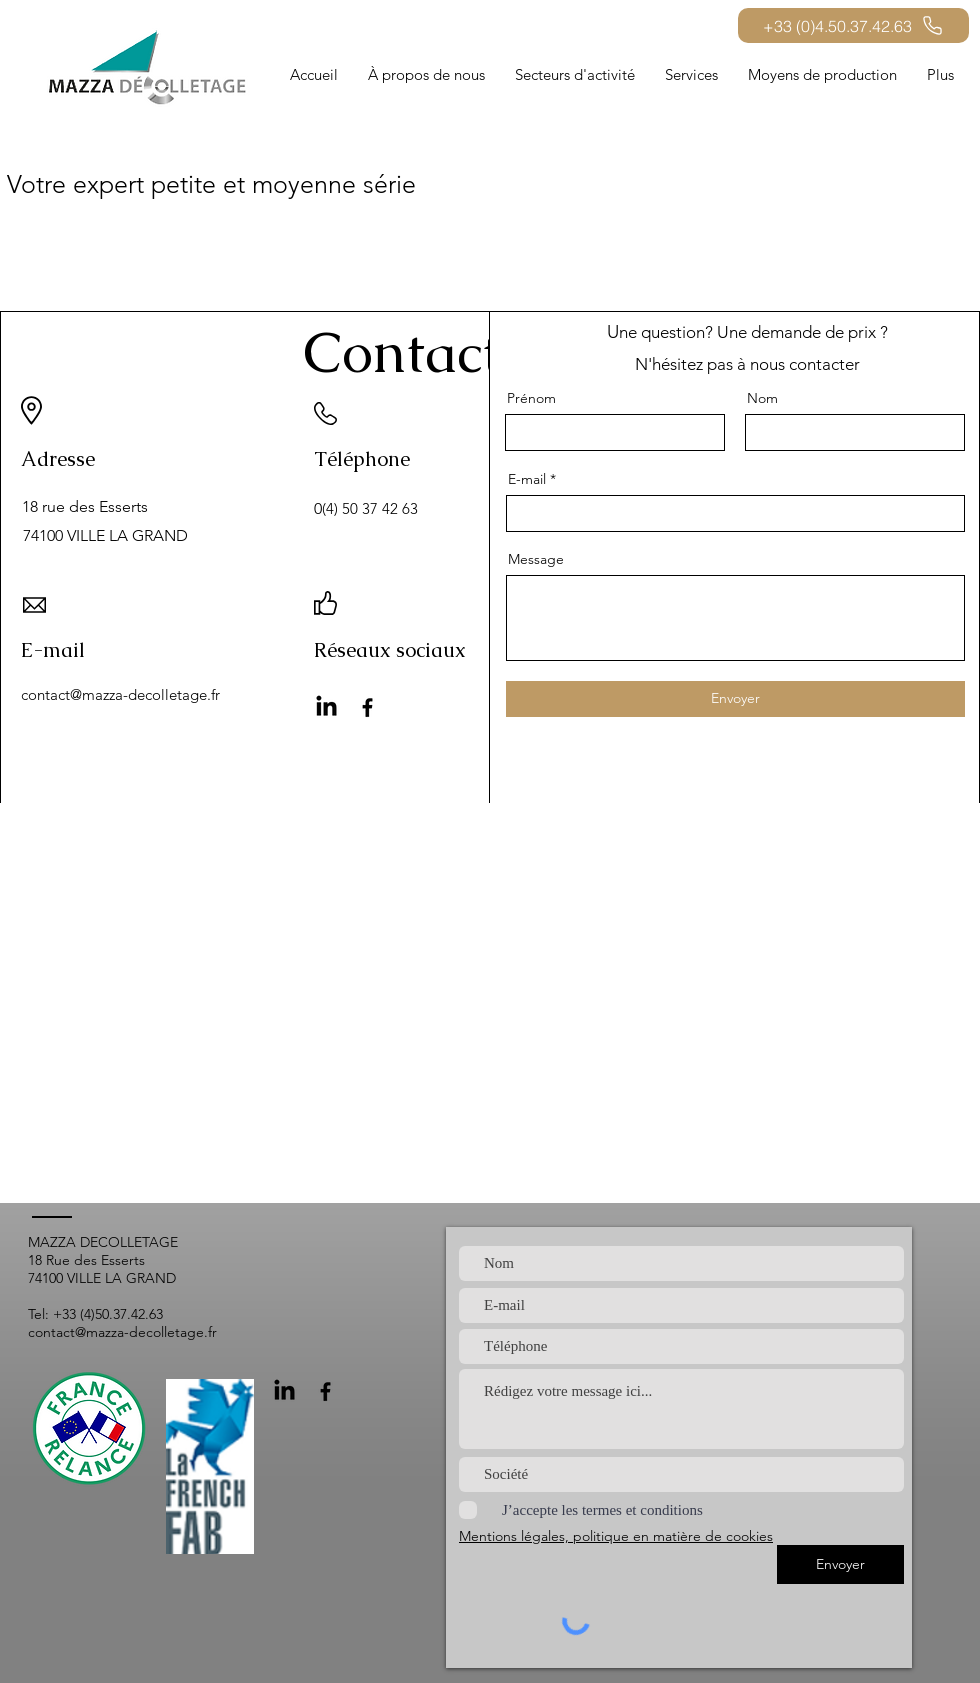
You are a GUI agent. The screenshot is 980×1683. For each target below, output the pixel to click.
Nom (762, 398)
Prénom (531, 398)
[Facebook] (367, 707)
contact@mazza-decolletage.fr (120, 694)
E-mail (527, 479)
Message (536, 559)
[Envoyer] (735, 699)
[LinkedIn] (326, 707)
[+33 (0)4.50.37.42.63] (853, 25)
